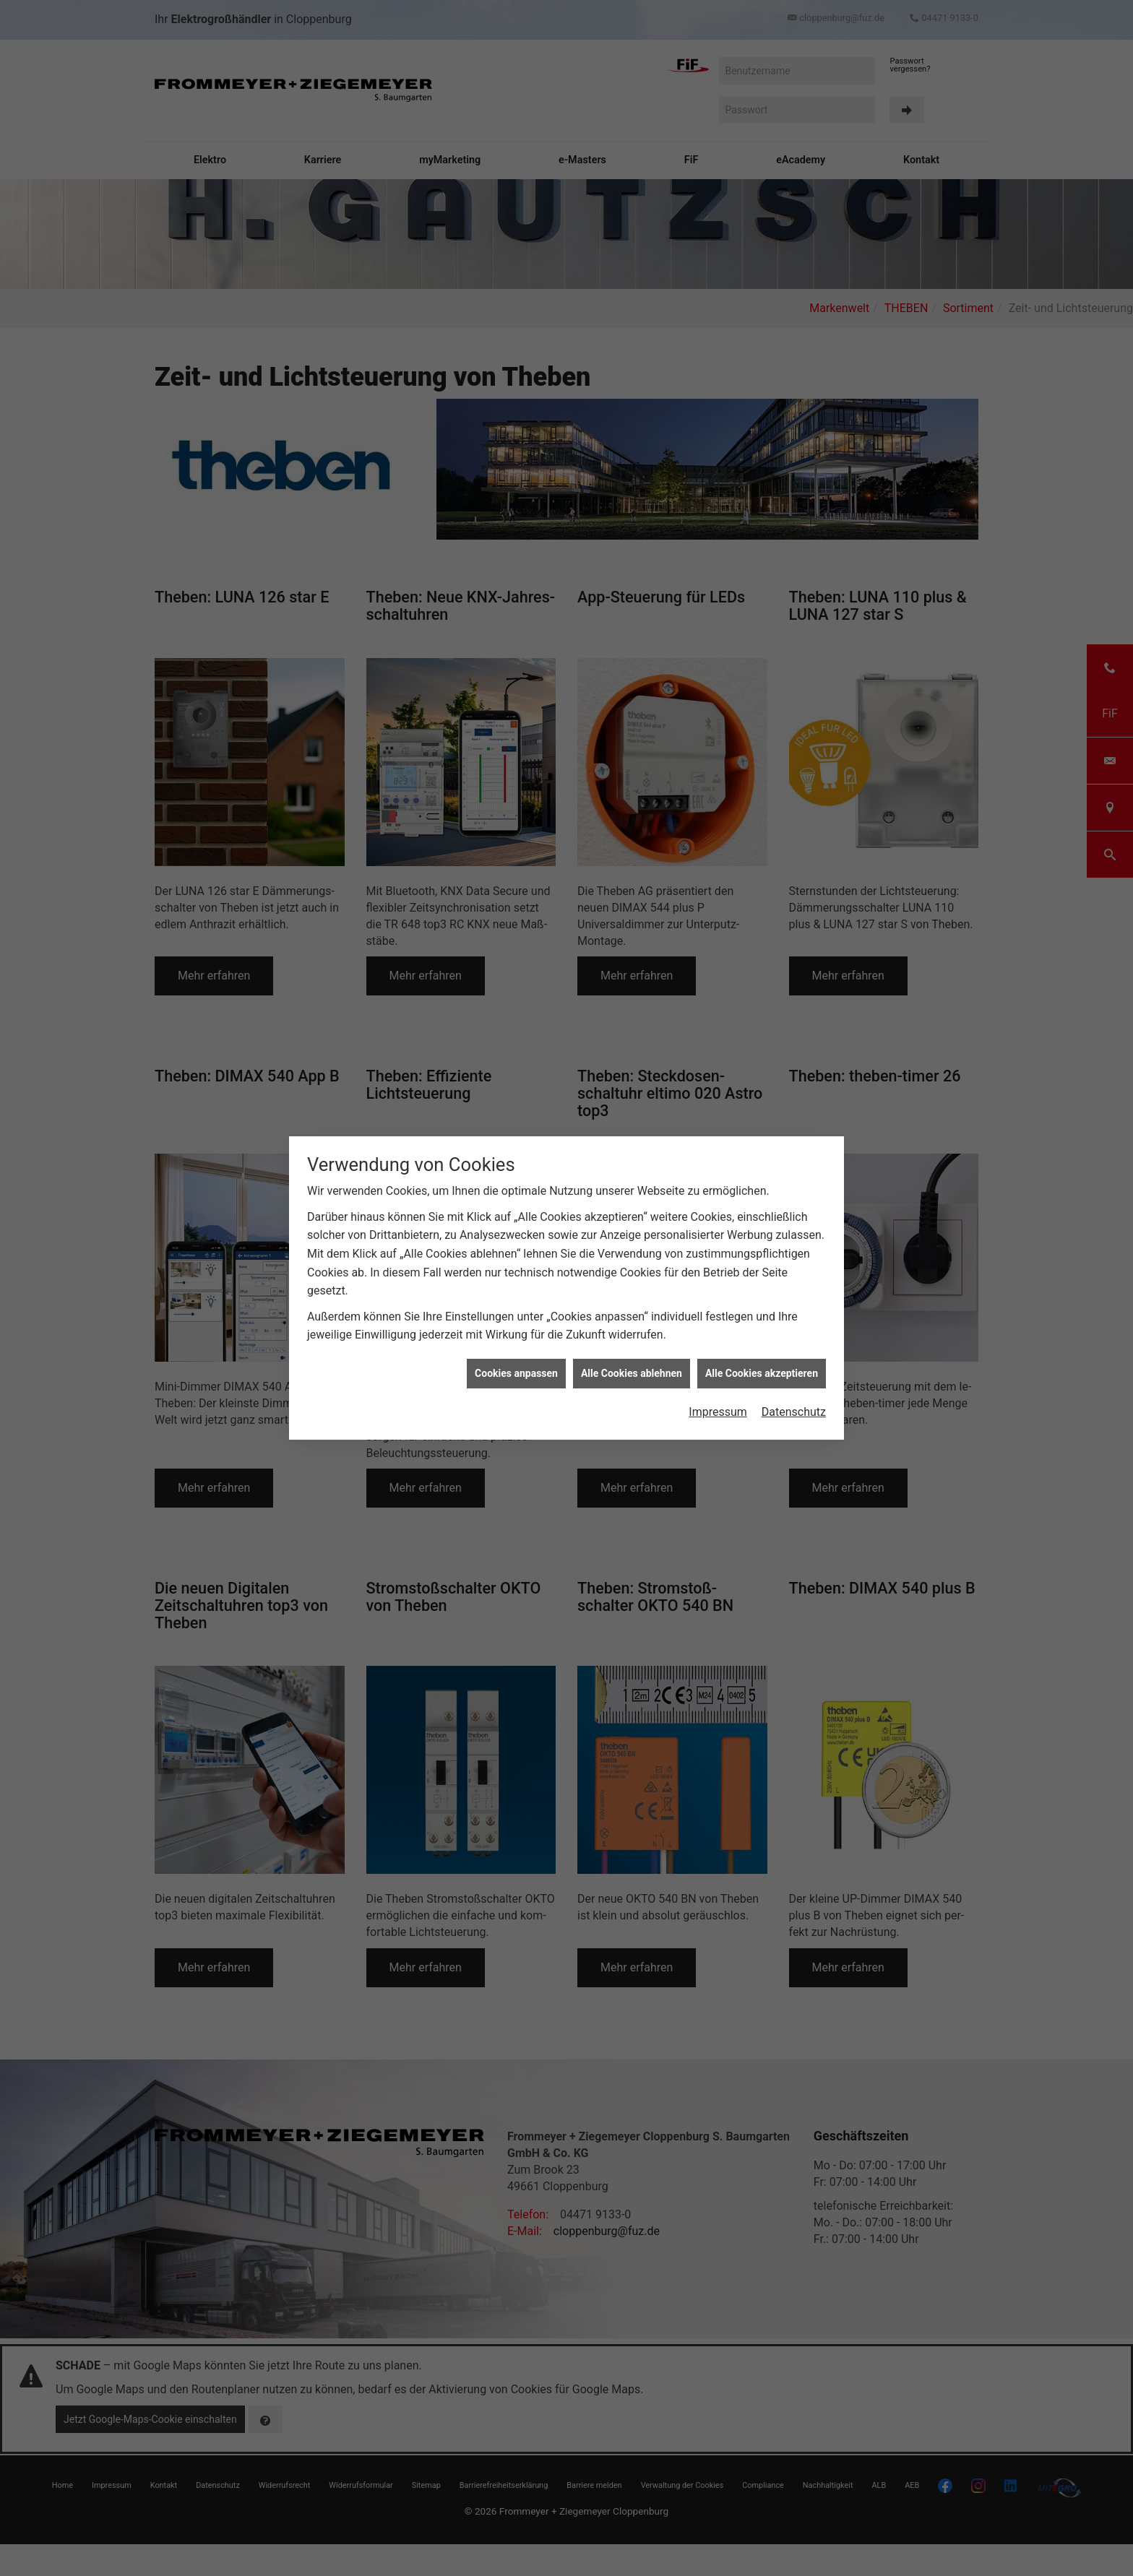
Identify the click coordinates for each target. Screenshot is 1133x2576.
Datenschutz (794, 1412)
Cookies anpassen (516, 1373)
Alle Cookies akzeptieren (761, 1373)
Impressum (718, 1412)
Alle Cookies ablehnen (631, 1373)
